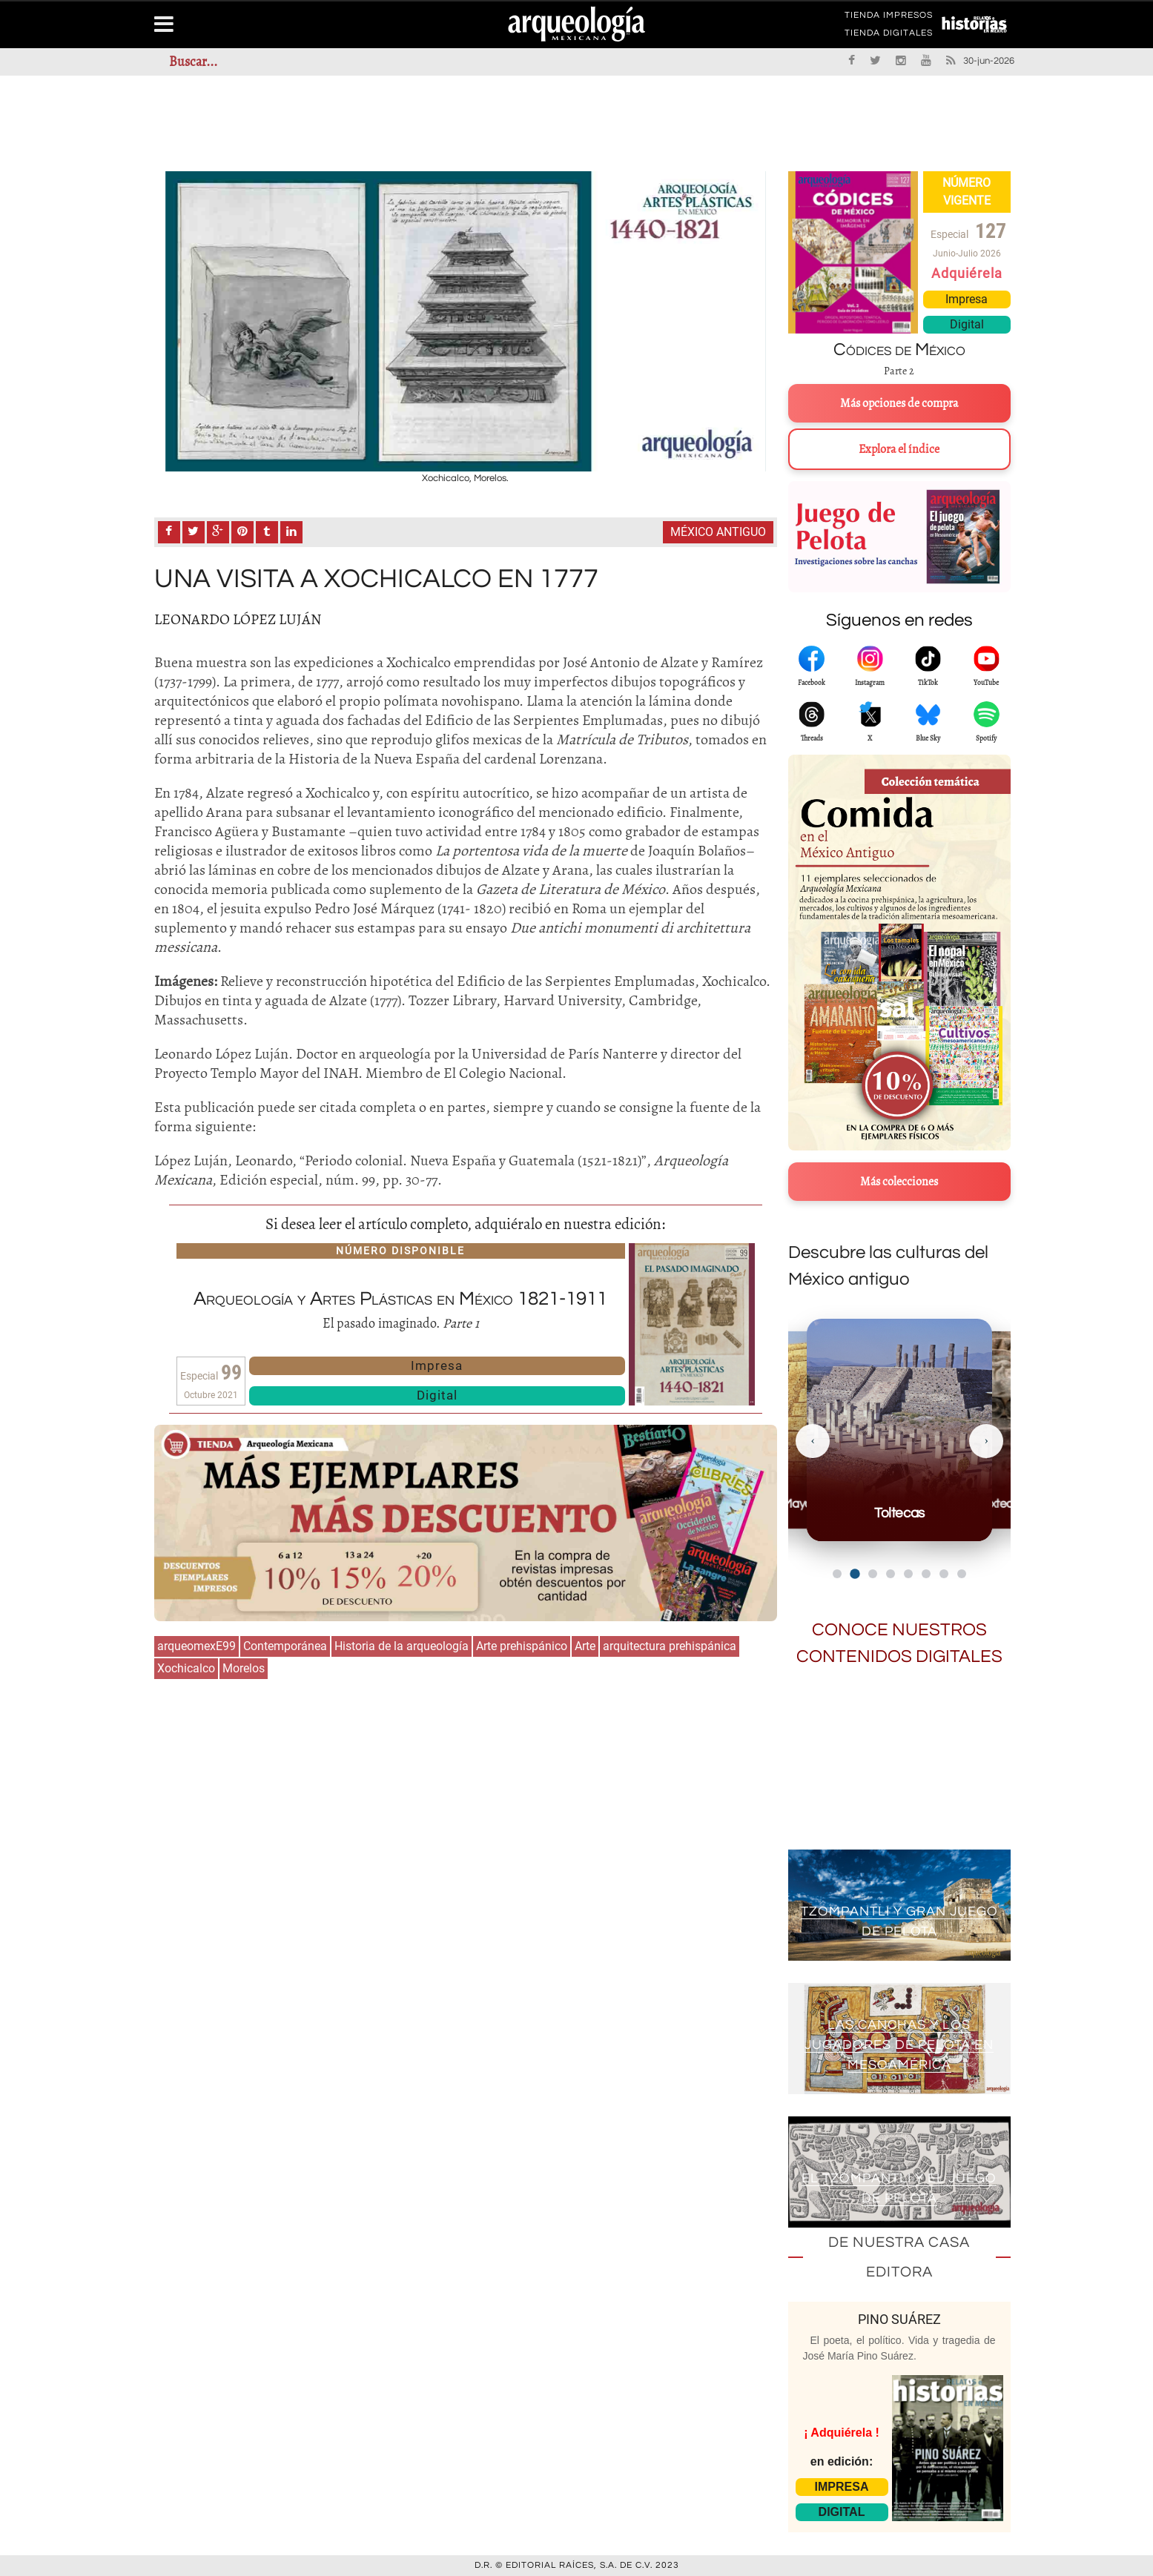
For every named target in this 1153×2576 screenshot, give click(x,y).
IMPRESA (842, 2486)
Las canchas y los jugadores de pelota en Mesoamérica (899, 2046)
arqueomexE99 (196, 1646)
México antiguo (718, 532)
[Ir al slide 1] (837, 1573)
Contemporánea (285, 1646)
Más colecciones (899, 1181)
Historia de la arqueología (401, 1646)
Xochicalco (186, 1668)
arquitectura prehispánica (669, 1646)
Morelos (243, 1668)
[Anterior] (813, 1441)
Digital (437, 1395)
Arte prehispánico (521, 1646)
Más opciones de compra (899, 403)
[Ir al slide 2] (854, 1573)
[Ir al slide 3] (872, 1573)
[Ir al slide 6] (926, 1573)
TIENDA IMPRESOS (889, 18)
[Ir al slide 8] (961, 1573)
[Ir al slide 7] (943, 1573)
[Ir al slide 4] (890, 1573)
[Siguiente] (986, 1441)
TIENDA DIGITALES (889, 35)
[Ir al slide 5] (908, 1573)
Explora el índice (899, 449)
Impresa (437, 1365)
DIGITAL (842, 2512)
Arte (585, 1646)
